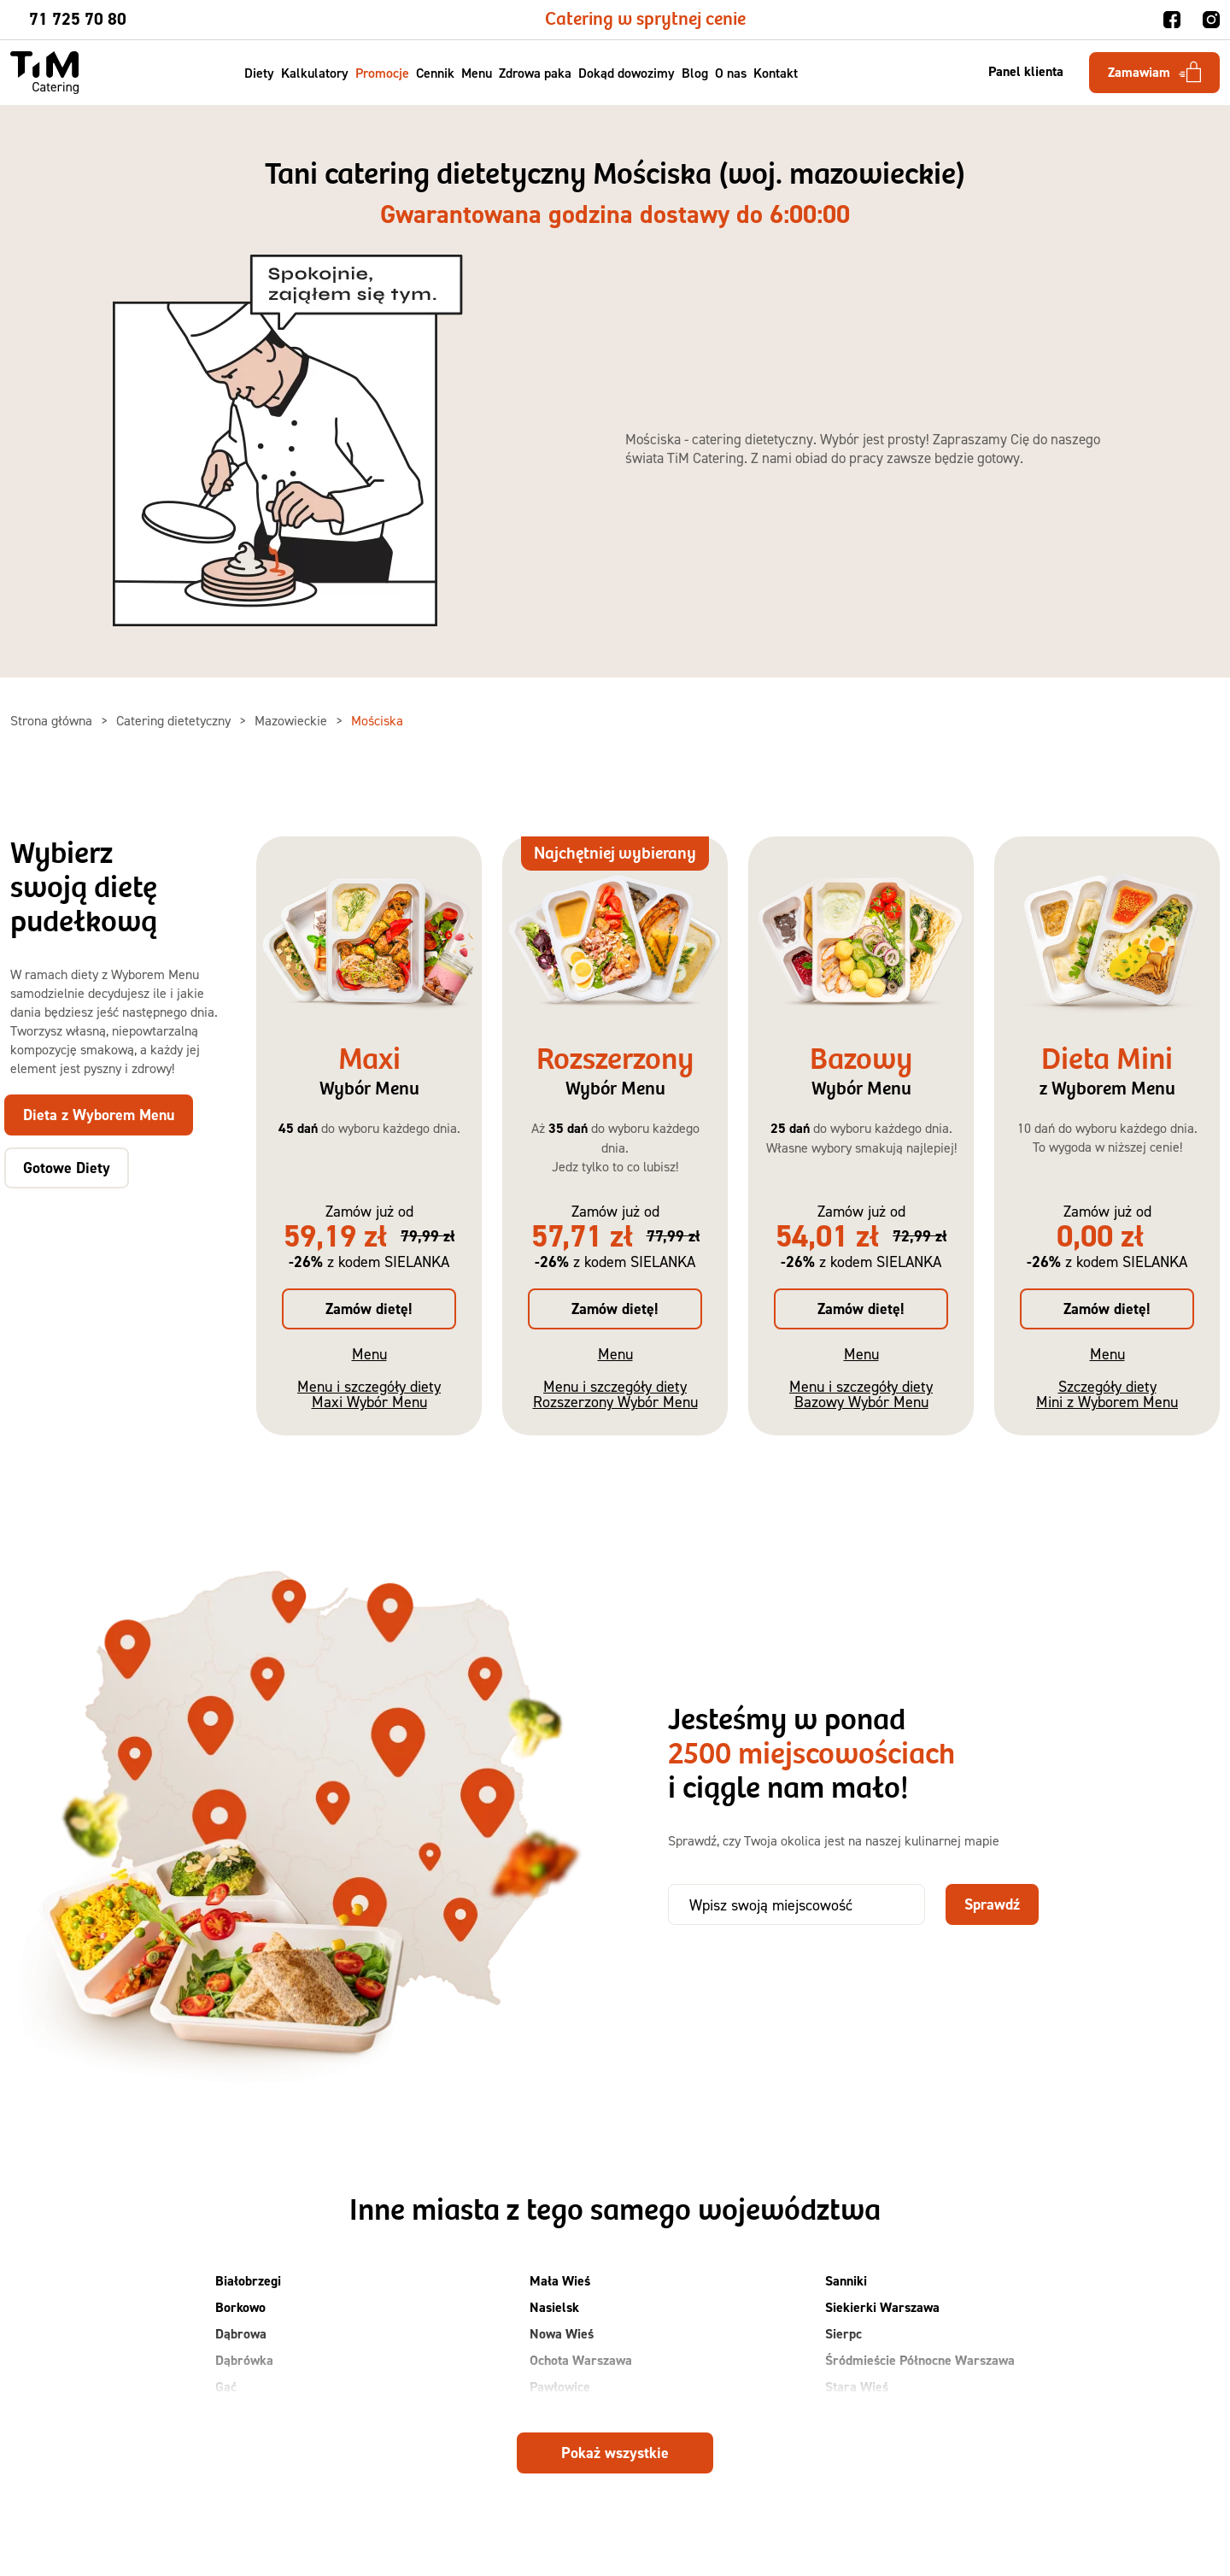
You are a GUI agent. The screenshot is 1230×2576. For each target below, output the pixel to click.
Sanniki (846, 2281)
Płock (545, 2413)
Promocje (383, 72)
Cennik (436, 72)
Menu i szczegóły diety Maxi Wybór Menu (369, 1394)
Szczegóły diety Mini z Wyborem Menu (1107, 1394)
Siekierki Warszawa (882, 2307)
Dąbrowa (240, 2334)
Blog (695, 72)
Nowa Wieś (562, 2334)
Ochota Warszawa (581, 2360)
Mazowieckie (293, 720)
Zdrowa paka (536, 72)
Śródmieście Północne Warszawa (920, 2360)
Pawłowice (560, 2387)
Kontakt (776, 72)
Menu (477, 72)
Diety (260, 72)
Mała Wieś (560, 2281)
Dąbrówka (244, 2360)
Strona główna (53, 720)
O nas (731, 72)
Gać (226, 2387)
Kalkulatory (315, 72)
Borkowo (240, 2307)
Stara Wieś (856, 2387)
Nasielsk (554, 2307)
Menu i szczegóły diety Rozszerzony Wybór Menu (615, 1394)
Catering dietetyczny (175, 720)
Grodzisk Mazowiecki (275, 2413)
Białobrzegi (248, 2281)
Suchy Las (853, 2413)
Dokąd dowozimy (627, 72)
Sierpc (843, 2334)
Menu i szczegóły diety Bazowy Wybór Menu (861, 1394)
